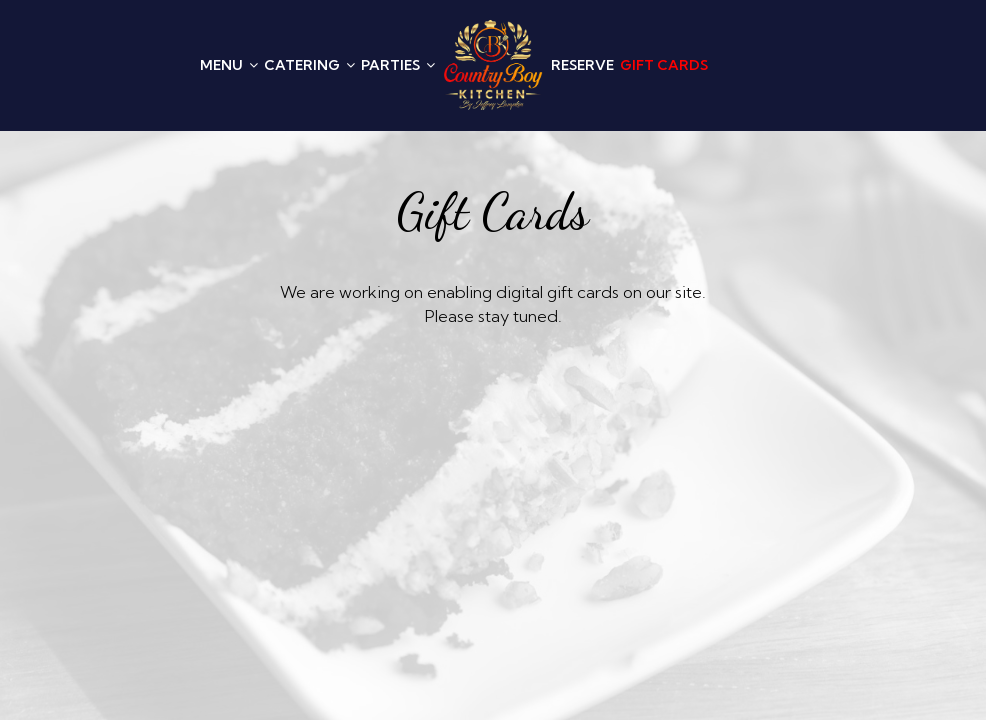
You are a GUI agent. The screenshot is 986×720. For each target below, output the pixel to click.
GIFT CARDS (664, 65)
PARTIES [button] (398, 65)
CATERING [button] (309, 65)
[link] (493, 65)
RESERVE (582, 65)
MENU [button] (229, 65)
